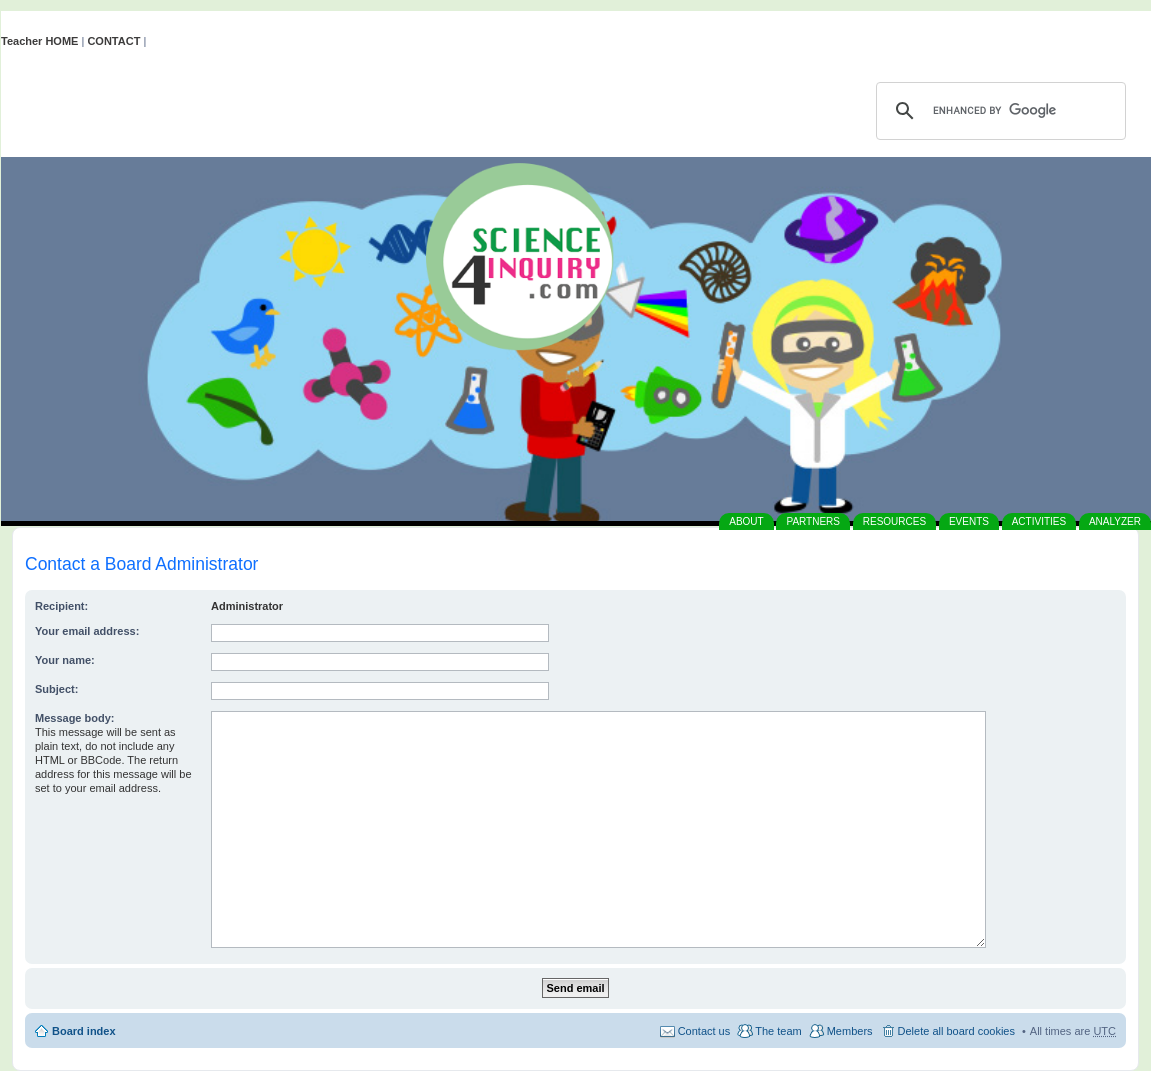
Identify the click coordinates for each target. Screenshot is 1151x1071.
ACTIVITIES (1039, 521)
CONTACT (113, 41)
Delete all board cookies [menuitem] (956, 1031)
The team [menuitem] (778, 1031)
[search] (998, 111)
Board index (84, 1031)
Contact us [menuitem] (704, 1031)
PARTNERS (813, 521)
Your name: (65, 660)
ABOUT (746, 521)
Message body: (74, 718)
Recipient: (61, 606)
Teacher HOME (39, 41)
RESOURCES (894, 521)
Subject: (56, 689)
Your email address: (87, 631)
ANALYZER (1115, 521)
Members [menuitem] (850, 1031)
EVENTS (969, 521)
